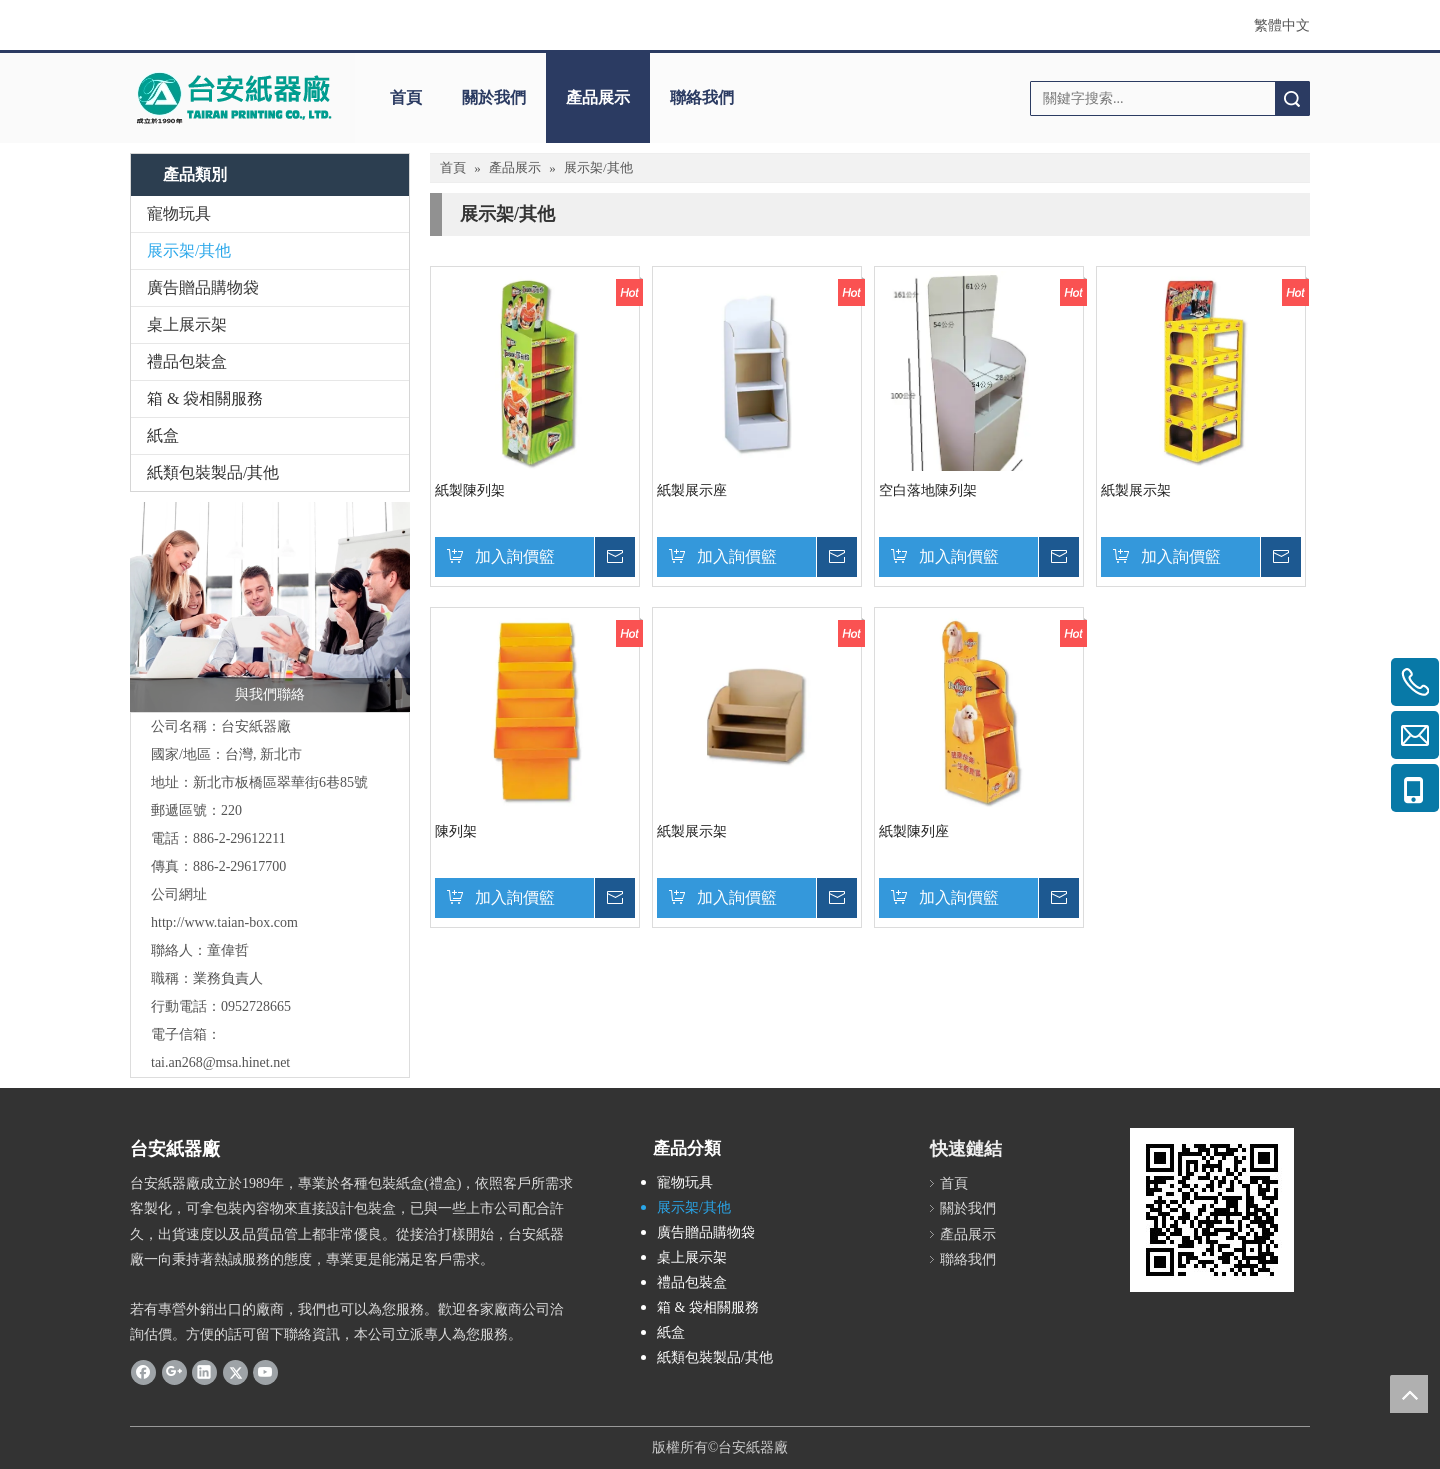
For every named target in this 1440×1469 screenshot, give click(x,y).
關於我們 (494, 97)
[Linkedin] (204, 1371)
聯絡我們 (702, 97)
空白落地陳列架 (928, 490)
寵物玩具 (179, 213)
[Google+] (174, 1371)
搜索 (1292, 98)
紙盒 (163, 435)
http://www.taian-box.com (224, 922)
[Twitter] (235, 1371)
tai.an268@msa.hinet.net (220, 1062)
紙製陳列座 (914, 831)
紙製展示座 (692, 490)
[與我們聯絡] (270, 607)
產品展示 (598, 97)
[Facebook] (143, 1371)
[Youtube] (265, 1371)
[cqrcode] (1212, 1210)
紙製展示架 (1136, 490)
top (1409, 1394)
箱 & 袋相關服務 (205, 398)
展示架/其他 (189, 250)
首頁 (406, 97)
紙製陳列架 (470, 490)
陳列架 (456, 831)
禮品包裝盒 (187, 361)
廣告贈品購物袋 (203, 287)
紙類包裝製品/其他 (213, 472)
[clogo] (232, 98)
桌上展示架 (187, 324)
